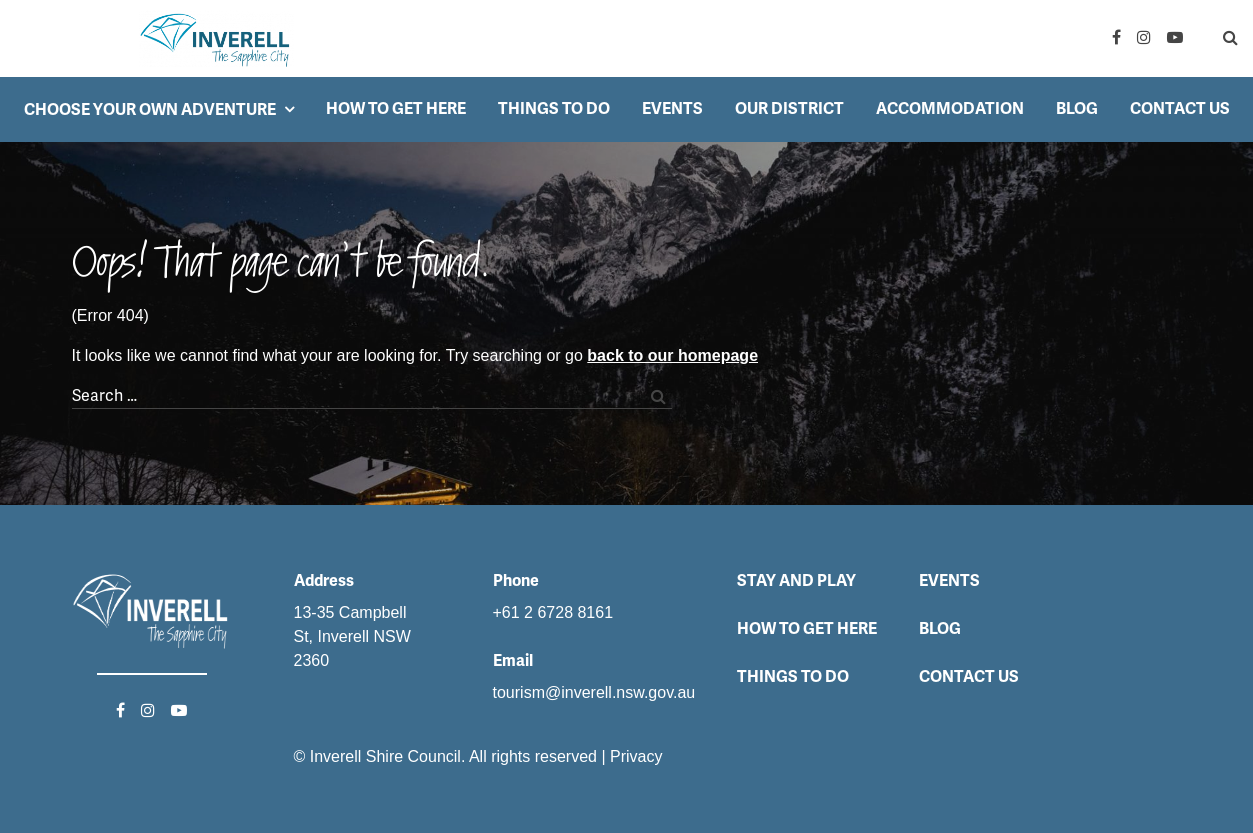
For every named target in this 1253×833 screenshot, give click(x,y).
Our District (789, 108)
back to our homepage (672, 355)
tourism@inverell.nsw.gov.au (594, 692)
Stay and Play (796, 580)
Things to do (554, 108)
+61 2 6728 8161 (553, 612)
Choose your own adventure (150, 109)
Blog (1077, 108)
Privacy (636, 756)
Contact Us (1180, 108)
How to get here (396, 108)
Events (672, 108)
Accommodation (950, 108)
